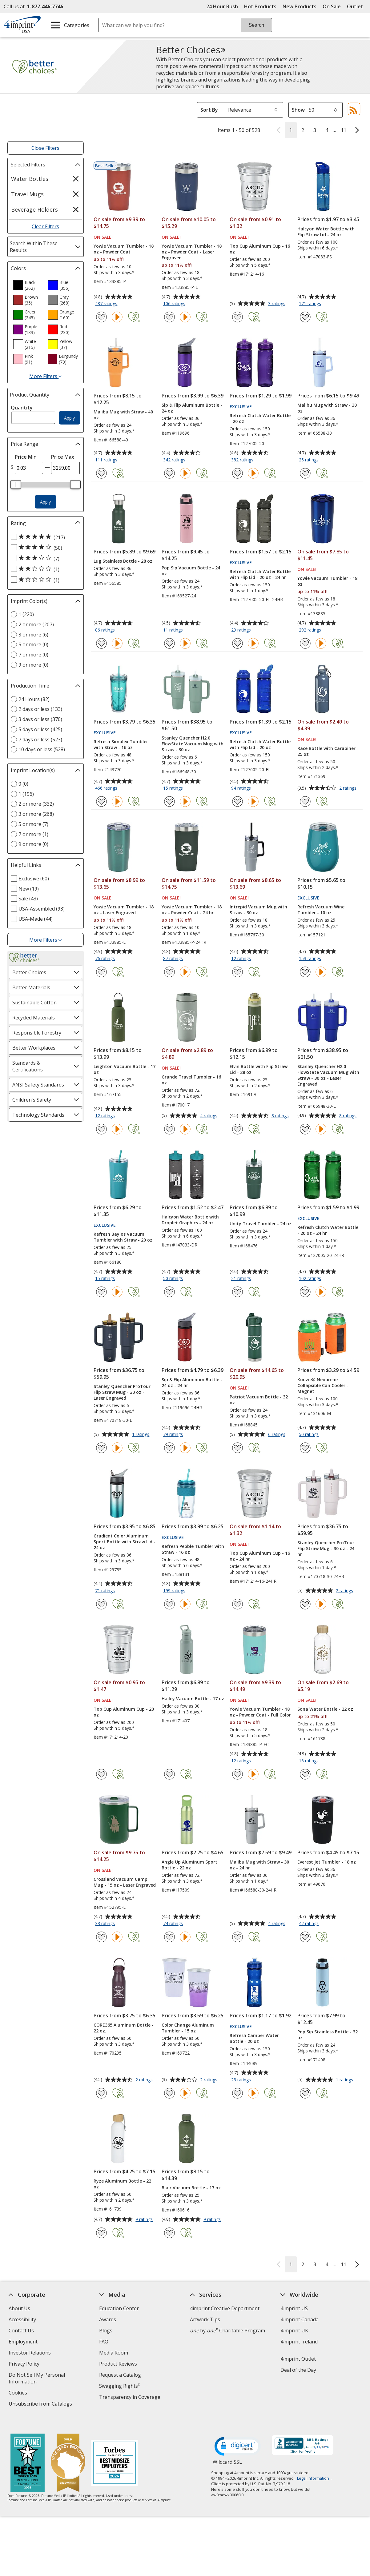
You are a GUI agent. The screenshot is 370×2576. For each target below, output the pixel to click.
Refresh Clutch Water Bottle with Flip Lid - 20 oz (260, 744)
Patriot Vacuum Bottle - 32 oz (259, 1400)
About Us (19, 2308)
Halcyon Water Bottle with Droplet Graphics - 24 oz (190, 1220)
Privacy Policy (25, 2364)
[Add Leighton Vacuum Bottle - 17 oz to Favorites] (101, 1129)
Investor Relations (30, 2353)
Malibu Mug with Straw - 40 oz (123, 415)
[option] (28, 285)
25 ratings (309, 460)
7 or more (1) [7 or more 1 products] (33, 834)
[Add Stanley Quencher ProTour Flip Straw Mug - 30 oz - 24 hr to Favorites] (305, 1604)
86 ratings (105, 630)
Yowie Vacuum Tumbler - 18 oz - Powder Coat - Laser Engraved (192, 252)
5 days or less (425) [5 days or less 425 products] (40, 729)
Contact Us (21, 2330)
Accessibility (22, 2319)
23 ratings (241, 2080)
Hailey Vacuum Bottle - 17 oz (193, 1698)
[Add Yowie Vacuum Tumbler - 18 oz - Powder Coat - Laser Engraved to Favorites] (169, 317)
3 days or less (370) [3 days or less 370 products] (40, 719)
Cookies (19, 2393)
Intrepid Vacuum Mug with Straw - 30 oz (258, 909)
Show (298, 109)
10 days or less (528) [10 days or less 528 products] (41, 749)
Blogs (105, 2330)
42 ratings (309, 1924)
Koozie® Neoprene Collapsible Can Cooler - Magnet (322, 1385)
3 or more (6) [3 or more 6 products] (33, 635)
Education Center (119, 2308)
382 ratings (243, 460)
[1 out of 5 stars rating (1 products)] (44, 579)
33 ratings (105, 1924)
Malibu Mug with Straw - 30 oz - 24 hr (259, 1865)
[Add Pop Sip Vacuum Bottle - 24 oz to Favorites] (169, 643)
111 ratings (107, 460)
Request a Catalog (120, 2374)
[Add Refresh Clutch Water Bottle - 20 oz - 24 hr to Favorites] (305, 1292)
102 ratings (311, 1279)
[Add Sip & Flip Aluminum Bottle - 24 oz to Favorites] (169, 473)
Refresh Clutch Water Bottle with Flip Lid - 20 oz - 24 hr (260, 574)
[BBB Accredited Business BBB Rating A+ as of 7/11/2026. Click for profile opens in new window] (302, 2434)
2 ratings (348, 788)
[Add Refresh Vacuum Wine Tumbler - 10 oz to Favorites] (305, 972)
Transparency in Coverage (130, 2398)
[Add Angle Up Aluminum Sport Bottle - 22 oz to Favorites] (169, 1937)
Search (256, 25)
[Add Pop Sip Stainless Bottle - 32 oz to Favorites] (305, 2093)
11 (343, 130)
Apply (69, 418)
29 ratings (241, 630)
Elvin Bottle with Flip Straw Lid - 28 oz (259, 1069)
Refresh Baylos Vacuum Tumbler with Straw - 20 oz (123, 1237)
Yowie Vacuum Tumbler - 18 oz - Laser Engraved (124, 909)
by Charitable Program (227, 2330)
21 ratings (241, 1279)
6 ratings (277, 1435)
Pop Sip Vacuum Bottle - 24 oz (191, 570)
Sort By (209, 109)
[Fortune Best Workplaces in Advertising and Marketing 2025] (27, 2452)
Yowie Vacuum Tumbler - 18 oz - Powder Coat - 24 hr (192, 909)
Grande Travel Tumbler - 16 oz (191, 1080)
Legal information (313, 2466)
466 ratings (107, 788)
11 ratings (173, 630)
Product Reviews (118, 2363)
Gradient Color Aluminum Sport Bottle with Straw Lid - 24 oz (124, 1541)
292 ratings (311, 630)
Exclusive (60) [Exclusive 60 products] (33, 878)
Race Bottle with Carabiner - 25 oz (328, 751)
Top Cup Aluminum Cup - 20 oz (124, 1712)
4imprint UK (294, 2330)
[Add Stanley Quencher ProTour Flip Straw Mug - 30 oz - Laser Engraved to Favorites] (101, 1448)
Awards (107, 2319)
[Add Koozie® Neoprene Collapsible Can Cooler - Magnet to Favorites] (305, 1448)
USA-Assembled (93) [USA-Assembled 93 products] (41, 909)
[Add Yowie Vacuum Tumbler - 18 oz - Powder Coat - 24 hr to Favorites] (169, 972)
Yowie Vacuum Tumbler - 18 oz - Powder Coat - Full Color (260, 1712)
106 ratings (175, 304)
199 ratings (175, 1591)
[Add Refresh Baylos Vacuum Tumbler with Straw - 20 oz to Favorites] (101, 1292)
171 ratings (311, 304)
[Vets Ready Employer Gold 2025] (68, 2452)
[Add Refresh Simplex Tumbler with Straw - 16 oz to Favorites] (101, 801)
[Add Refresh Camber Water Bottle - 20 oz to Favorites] (237, 2093)
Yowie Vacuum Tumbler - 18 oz (327, 581)
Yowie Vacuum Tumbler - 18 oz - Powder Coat (124, 249)
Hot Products (260, 6)
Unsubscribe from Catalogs (41, 2404)
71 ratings (105, 1591)
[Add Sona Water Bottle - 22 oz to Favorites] (305, 1774)
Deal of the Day (298, 2370)
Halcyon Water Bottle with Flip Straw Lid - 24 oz (326, 231)
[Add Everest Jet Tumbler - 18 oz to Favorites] (305, 1937)
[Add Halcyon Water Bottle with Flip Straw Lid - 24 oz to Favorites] (305, 317)
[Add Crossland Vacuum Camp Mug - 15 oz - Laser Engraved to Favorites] (101, 1937)
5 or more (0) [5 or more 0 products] (33, 644)
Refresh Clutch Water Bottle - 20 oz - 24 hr (327, 1230)
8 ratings (280, 1116)
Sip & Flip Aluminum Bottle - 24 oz (192, 408)
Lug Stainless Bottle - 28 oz (123, 561)
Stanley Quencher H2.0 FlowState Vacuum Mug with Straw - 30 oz (192, 743)
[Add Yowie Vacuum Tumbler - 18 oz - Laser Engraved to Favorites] (101, 972)
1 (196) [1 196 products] (26, 794)
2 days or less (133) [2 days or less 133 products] (40, 709)
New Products (299, 6)
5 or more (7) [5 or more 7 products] (33, 824)
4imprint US (294, 2308)
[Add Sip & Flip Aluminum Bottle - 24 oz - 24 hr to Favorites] (169, 1448)
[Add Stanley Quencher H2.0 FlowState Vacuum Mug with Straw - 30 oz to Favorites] (169, 801)
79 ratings (173, 1435)
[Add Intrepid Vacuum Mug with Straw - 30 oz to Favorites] (237, 972)
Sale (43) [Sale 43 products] (28, 898)
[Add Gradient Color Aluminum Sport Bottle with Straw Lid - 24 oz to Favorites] (101, 1604)
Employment (23, 2341)
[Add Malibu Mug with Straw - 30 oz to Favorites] (305, 473)
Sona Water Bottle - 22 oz (325, 1709)
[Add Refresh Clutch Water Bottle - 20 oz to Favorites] (237, 473)
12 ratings (241, 959)
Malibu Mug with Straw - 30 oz (327, 408)
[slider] (15, 484)
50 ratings (173, 1279)
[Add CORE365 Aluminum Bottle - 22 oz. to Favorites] (101, 2093)
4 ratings (209, 1116)
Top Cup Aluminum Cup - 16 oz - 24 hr (260, 1556)
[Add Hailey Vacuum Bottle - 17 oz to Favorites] (169, 1774)
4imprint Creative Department (224, 2308)
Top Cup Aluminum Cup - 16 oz (260, 249)
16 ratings (309, 1761)
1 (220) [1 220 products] (26, 614)
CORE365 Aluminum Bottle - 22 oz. (124, 2028)
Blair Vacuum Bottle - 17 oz (191, 2188)
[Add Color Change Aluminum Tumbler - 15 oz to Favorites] (169, 2093)
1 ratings (141, 1435)
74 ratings (173, 1924)
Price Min (26, 456)
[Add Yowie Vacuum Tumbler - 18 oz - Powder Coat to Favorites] (101, 317)
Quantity (22, 407)
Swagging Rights (119, 2386)
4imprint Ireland (299, 2341)
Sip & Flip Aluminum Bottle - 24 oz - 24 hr (192, 1382)
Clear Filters (45, 226)
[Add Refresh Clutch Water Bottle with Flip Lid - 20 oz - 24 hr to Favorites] (237, 643)
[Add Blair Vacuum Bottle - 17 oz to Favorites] (169, 2233)
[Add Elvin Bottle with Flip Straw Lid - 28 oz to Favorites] (237, 1129)
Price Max (62, 456)
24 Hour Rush (222, 6)
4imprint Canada (299, 2319)
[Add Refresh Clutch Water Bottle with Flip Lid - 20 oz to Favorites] (237, 801)
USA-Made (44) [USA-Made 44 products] (35, 919)
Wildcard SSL (227, 2452)
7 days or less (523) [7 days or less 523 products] (40, 739)
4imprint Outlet (298, 2358)
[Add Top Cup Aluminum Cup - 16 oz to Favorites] (237, 317)
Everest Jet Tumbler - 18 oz (326, 1862)
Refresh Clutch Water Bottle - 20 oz (260, 418)
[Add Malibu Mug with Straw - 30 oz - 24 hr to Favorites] (237, 1937)
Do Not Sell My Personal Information (37, 2379)
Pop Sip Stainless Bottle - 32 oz (327, 2034)
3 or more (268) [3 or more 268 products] (36, 814)
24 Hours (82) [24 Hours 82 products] (34, 699)
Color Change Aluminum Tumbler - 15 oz (188, 2028)
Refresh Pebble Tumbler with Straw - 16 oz (193, 1549)
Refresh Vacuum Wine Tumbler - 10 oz (320, 909)
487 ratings (107, 304)
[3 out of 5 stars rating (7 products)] (44, 558)
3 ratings (277, 304)
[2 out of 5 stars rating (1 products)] (44, 569)
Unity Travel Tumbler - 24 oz (261, 1223)
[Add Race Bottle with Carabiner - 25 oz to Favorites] (305, 801)
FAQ (103, 2341)
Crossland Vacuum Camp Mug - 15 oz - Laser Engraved (125, 1882)
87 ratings (173, 959)
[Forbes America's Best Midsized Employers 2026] (114, 2451)
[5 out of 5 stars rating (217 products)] (44, 537)
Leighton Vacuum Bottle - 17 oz (124, 1069)
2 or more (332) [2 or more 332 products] (36, 804)
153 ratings (311, 959)
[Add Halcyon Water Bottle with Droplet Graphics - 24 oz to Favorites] (169, 1292)
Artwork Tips (205, 2319)
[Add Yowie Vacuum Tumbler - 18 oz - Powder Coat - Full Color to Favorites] (237, 1774)
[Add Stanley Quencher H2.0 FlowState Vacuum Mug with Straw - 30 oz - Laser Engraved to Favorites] (305, 1129)
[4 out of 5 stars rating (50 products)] (44, 547)
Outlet (356, 6)
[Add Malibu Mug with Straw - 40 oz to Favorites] (101, 473)
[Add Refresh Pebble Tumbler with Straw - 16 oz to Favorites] (169, 1604)
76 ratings (105, 959)
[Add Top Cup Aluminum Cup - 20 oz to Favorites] (101, 1774)
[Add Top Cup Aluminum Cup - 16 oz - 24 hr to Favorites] (237, 1604)
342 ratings (175, 460)
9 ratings (144, 2220)
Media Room (113, 2352)
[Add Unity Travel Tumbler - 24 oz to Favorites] (237, 1292)
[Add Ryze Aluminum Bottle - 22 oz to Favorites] (101, 2233)
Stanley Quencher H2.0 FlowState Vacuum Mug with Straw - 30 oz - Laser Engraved (328, 1075)
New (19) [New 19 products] (28, 889)
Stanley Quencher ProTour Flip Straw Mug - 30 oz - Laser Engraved (122, 1392)
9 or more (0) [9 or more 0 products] (33, 665)
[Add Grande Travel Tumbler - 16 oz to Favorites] (169, 1129)
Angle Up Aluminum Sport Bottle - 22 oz (189, 1865)
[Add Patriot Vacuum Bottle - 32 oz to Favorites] (237, 1448)
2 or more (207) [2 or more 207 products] (36, 624)
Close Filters (45, 148)
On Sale (332, 6)
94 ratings (241, 788)
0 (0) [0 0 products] (23, 784)
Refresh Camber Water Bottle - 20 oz (254, 2038)
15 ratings (173, 788)
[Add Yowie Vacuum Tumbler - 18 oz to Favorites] (305, 643)
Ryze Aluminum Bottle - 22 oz (122, 2184)
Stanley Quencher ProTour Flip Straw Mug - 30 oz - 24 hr (325, 1548)
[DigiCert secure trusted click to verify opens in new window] (238, 2434)
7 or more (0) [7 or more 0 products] (33, 655)
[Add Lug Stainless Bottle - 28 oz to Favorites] (101, 643)
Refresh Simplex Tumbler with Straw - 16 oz (121, 744)
